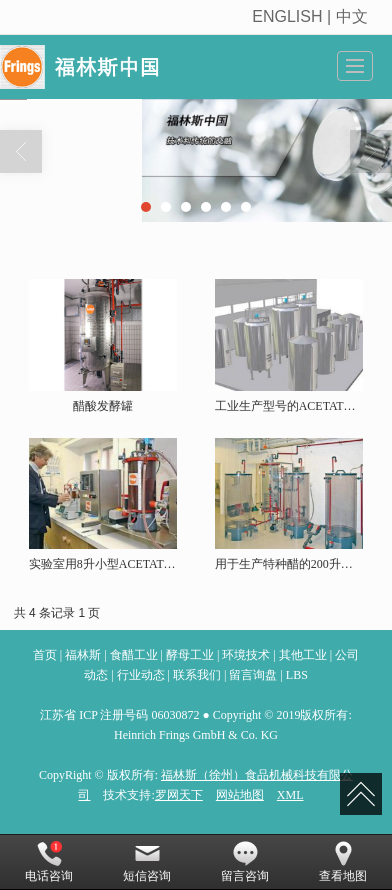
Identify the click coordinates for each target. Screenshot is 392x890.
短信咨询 (147, 862)
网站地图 (240, 795)
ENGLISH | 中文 (312, 16)
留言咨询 (245, 862)
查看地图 (343, 862)
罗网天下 (179, 795)
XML (290, 795)
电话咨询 (49, 862)
